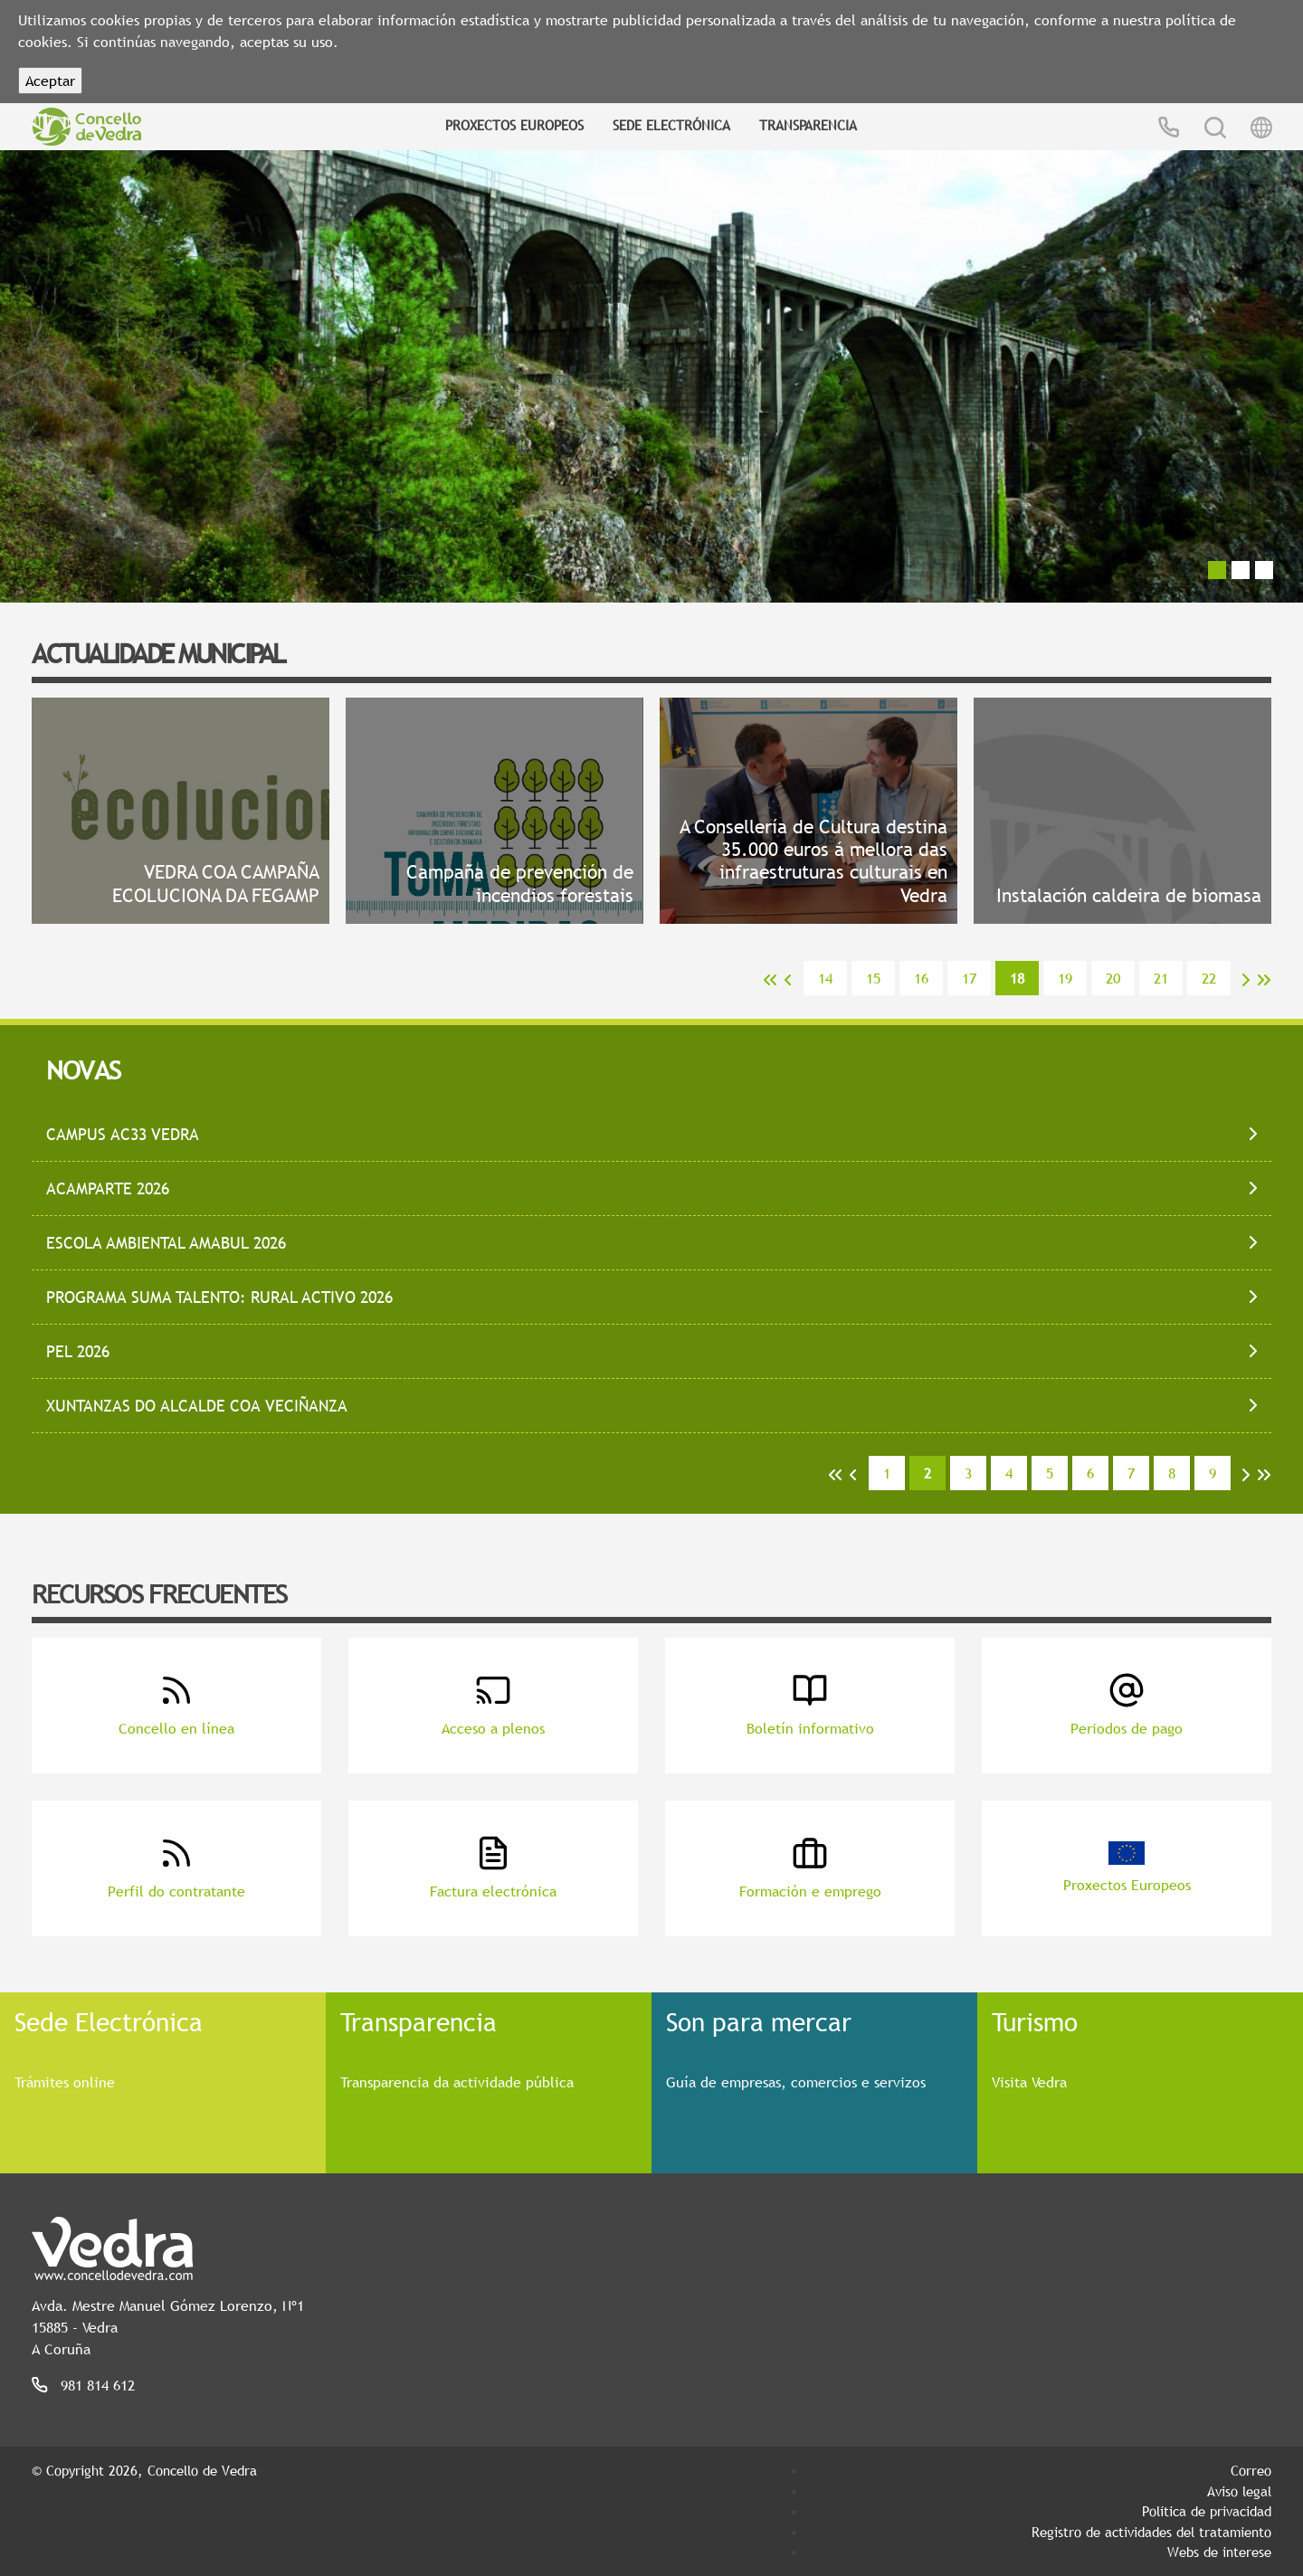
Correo (1251, 2470)
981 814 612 (98, 2385)
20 (1113, 978)
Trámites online (64, 2082)
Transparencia (808, 125)
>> (1264, 980)
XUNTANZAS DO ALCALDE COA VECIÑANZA (196, 1405)
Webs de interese (1219, 2552)
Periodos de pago (1126, 1705)
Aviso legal (1239, 2491)
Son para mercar (758, 2021)
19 (1065, 978)
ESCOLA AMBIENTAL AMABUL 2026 (166, 1242)
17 (969, 978)
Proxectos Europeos (514, 125)
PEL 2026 (77, 1351)
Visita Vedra (1029, 2082)
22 (1209, 978)
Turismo (1035, 2021)
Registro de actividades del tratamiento (1151, 2532)
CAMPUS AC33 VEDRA (122, 1134)
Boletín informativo (810, 1705)
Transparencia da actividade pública (457, 2082)
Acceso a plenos (493, 1705)
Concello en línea (176, 1705)
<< (770, 980)
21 (1161, 978)
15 (873, 978)
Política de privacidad (1206, 2511)
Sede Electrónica (671, 125)
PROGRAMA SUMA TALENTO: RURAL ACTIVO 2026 (219, 1297)
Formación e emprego (810, 1868)
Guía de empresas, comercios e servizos (796, 2082)
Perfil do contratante (176, 1868)
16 (921, 978)
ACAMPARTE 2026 (107, 1188)
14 (825, 978)
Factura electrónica (493, 1868)
